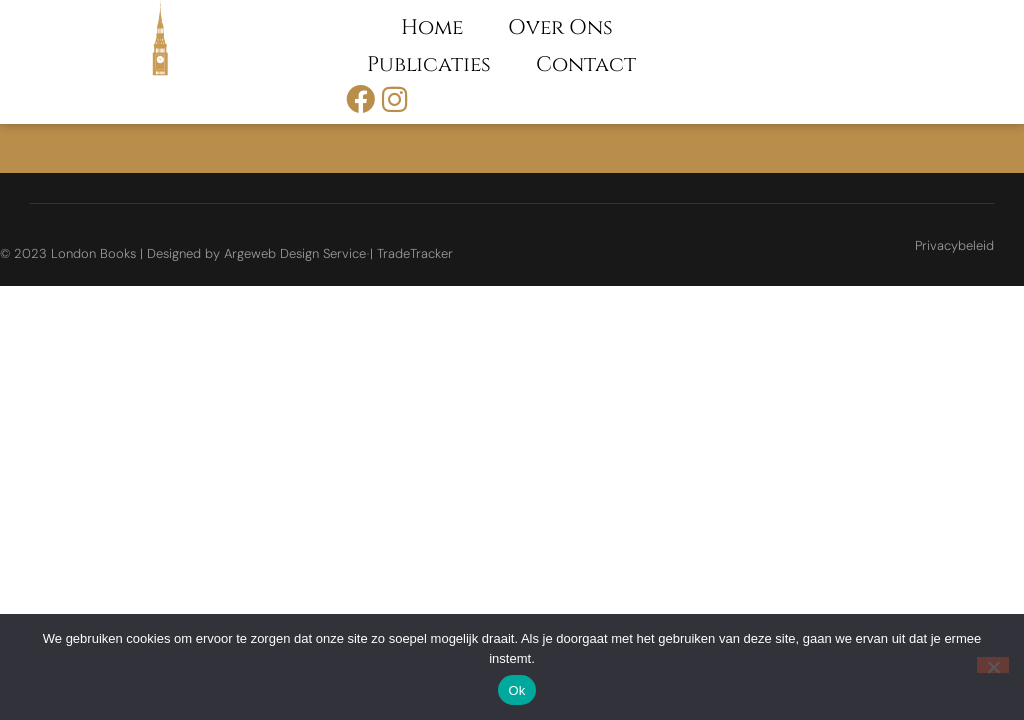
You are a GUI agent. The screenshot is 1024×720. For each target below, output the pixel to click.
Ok (516, 690)
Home (432, 28)
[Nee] (993, 665)
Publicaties (429, 65)
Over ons (560, 28)
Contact (586, 65)
